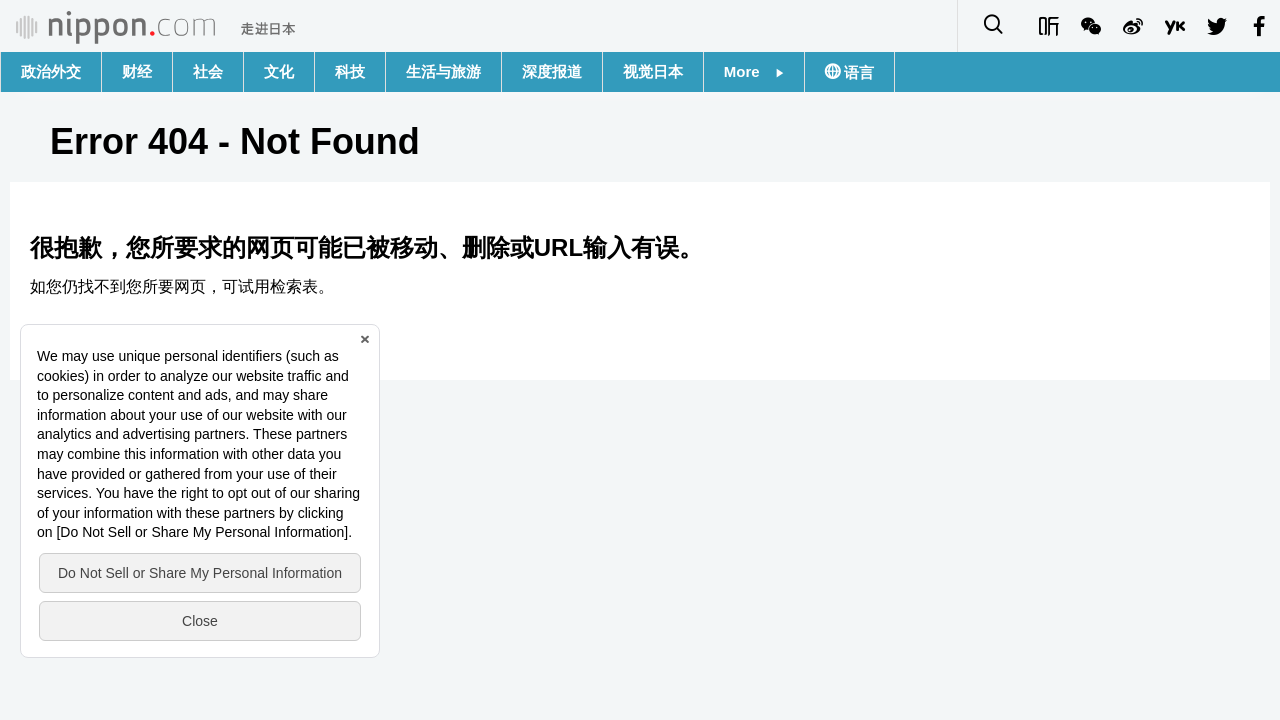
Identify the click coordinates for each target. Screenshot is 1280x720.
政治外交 (51, 71)
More (754, 71)
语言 (857, 72)
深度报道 (552, 71)
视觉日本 (653, 71)
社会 (208, 71)
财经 (137, 71)
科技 (350, 71)
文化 (279, 71)
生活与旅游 (443, 71)
